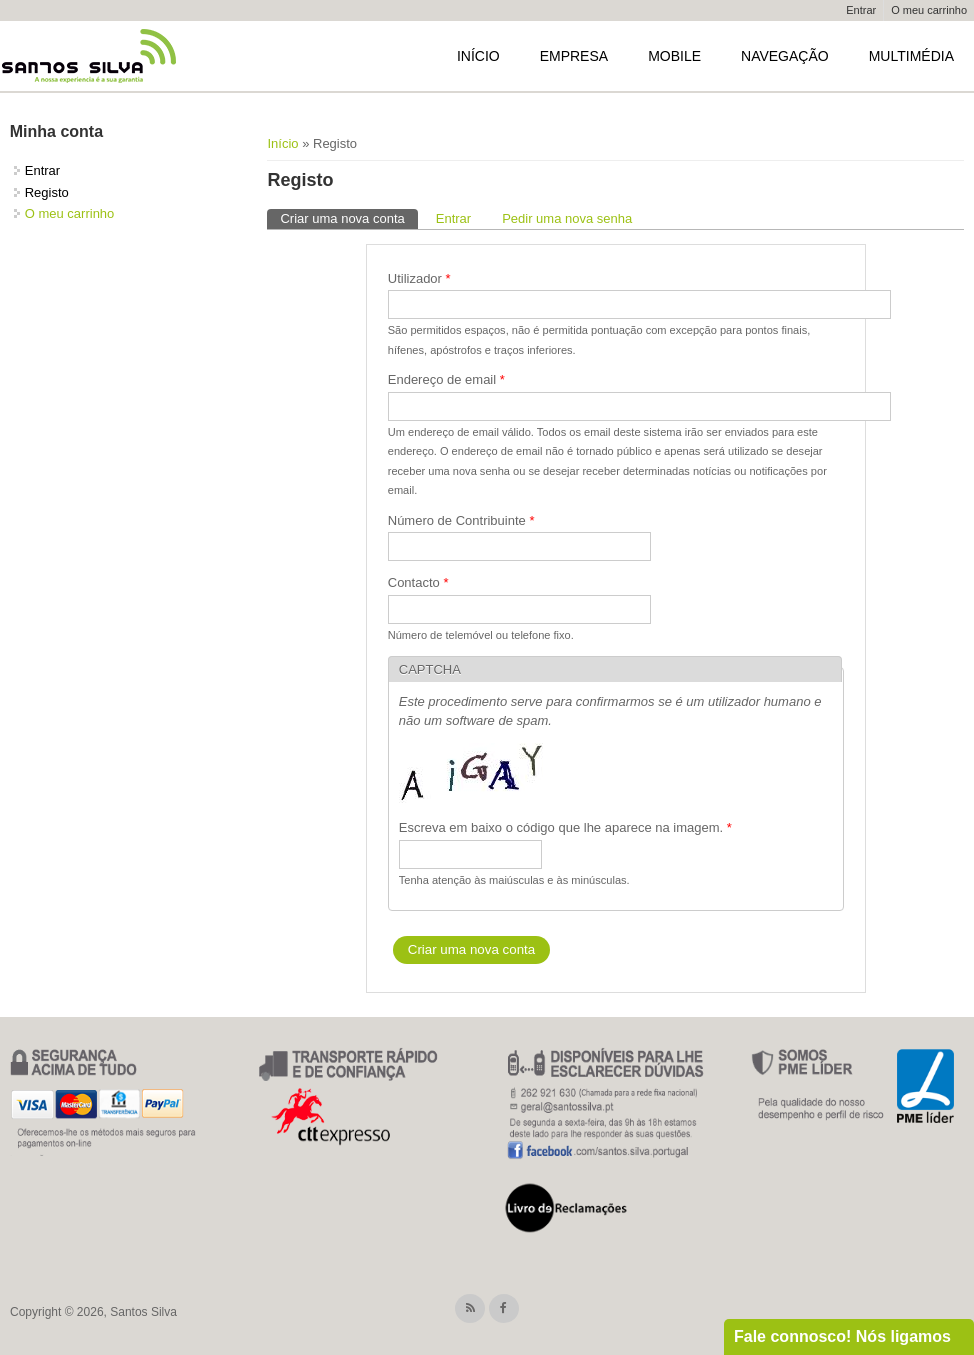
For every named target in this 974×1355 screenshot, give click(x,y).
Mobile (674, 56)
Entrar (861, 10)
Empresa (574, 56)
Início (478, 56)
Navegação (785, 56)
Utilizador (419, 278)
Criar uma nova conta (348, 217)
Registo (47, 192)
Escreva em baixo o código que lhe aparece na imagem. (565, 827)
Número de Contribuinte (461, 520)
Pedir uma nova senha (567, 218)
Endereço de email (446, 379)
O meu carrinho (929, 10)
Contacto (418, 582)
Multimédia (911, 56)
